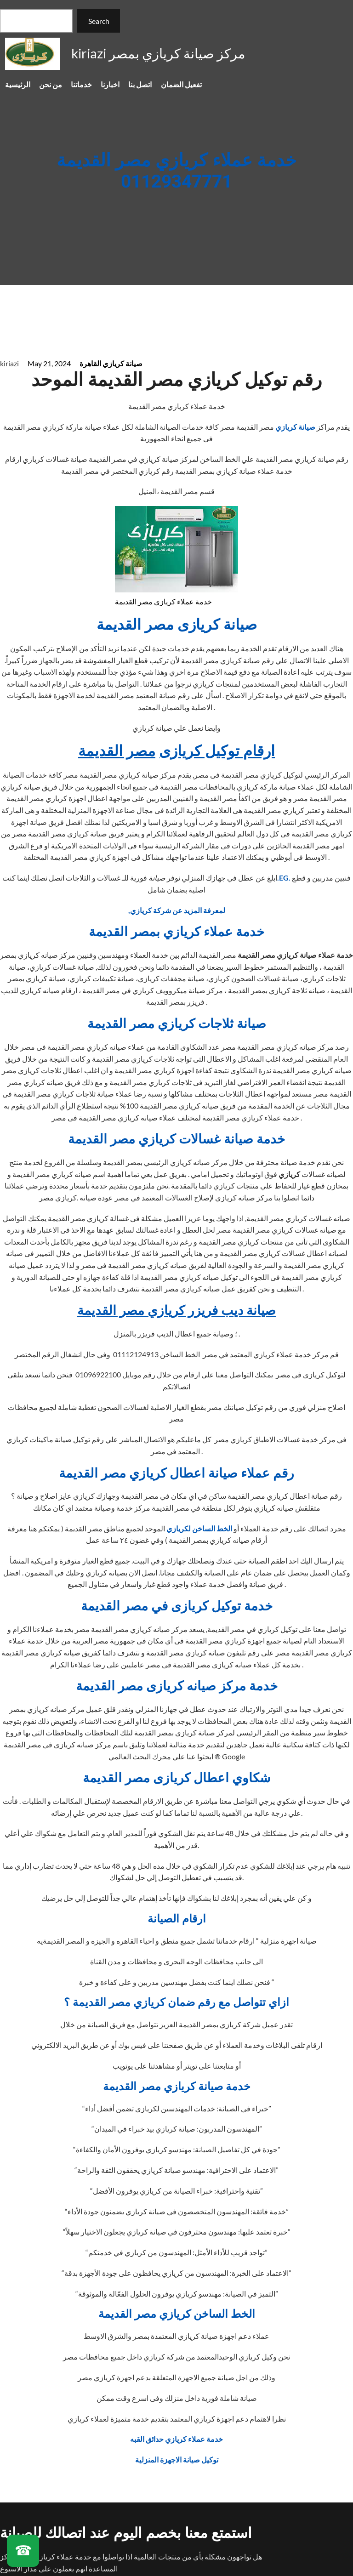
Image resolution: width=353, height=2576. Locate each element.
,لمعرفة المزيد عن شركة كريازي (176, 910)
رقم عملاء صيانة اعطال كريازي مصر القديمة (176, 1473)
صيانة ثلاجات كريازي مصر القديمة (176, 1024)
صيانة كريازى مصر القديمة (177, 625)
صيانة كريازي (296, 426)
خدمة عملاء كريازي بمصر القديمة (176, 932)
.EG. (283, 877)
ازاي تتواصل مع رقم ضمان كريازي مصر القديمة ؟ (176, 2003)
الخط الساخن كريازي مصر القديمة (176, 2314)
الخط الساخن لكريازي (199, 1528)
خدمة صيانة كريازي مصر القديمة (177, 2087)
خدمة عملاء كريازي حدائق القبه (176, 2438)
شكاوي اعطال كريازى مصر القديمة (176, 1778)
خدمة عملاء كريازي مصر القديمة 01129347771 (176, 171)
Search (98, 21)
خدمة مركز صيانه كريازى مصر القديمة (177, 1686)
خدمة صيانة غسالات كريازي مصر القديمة (176, 1139)
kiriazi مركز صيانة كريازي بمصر (158, 53)
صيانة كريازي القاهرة (111, 363)
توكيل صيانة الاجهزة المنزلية (176, 2459)
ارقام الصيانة (177, 1919)
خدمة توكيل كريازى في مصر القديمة (177, 1606)
